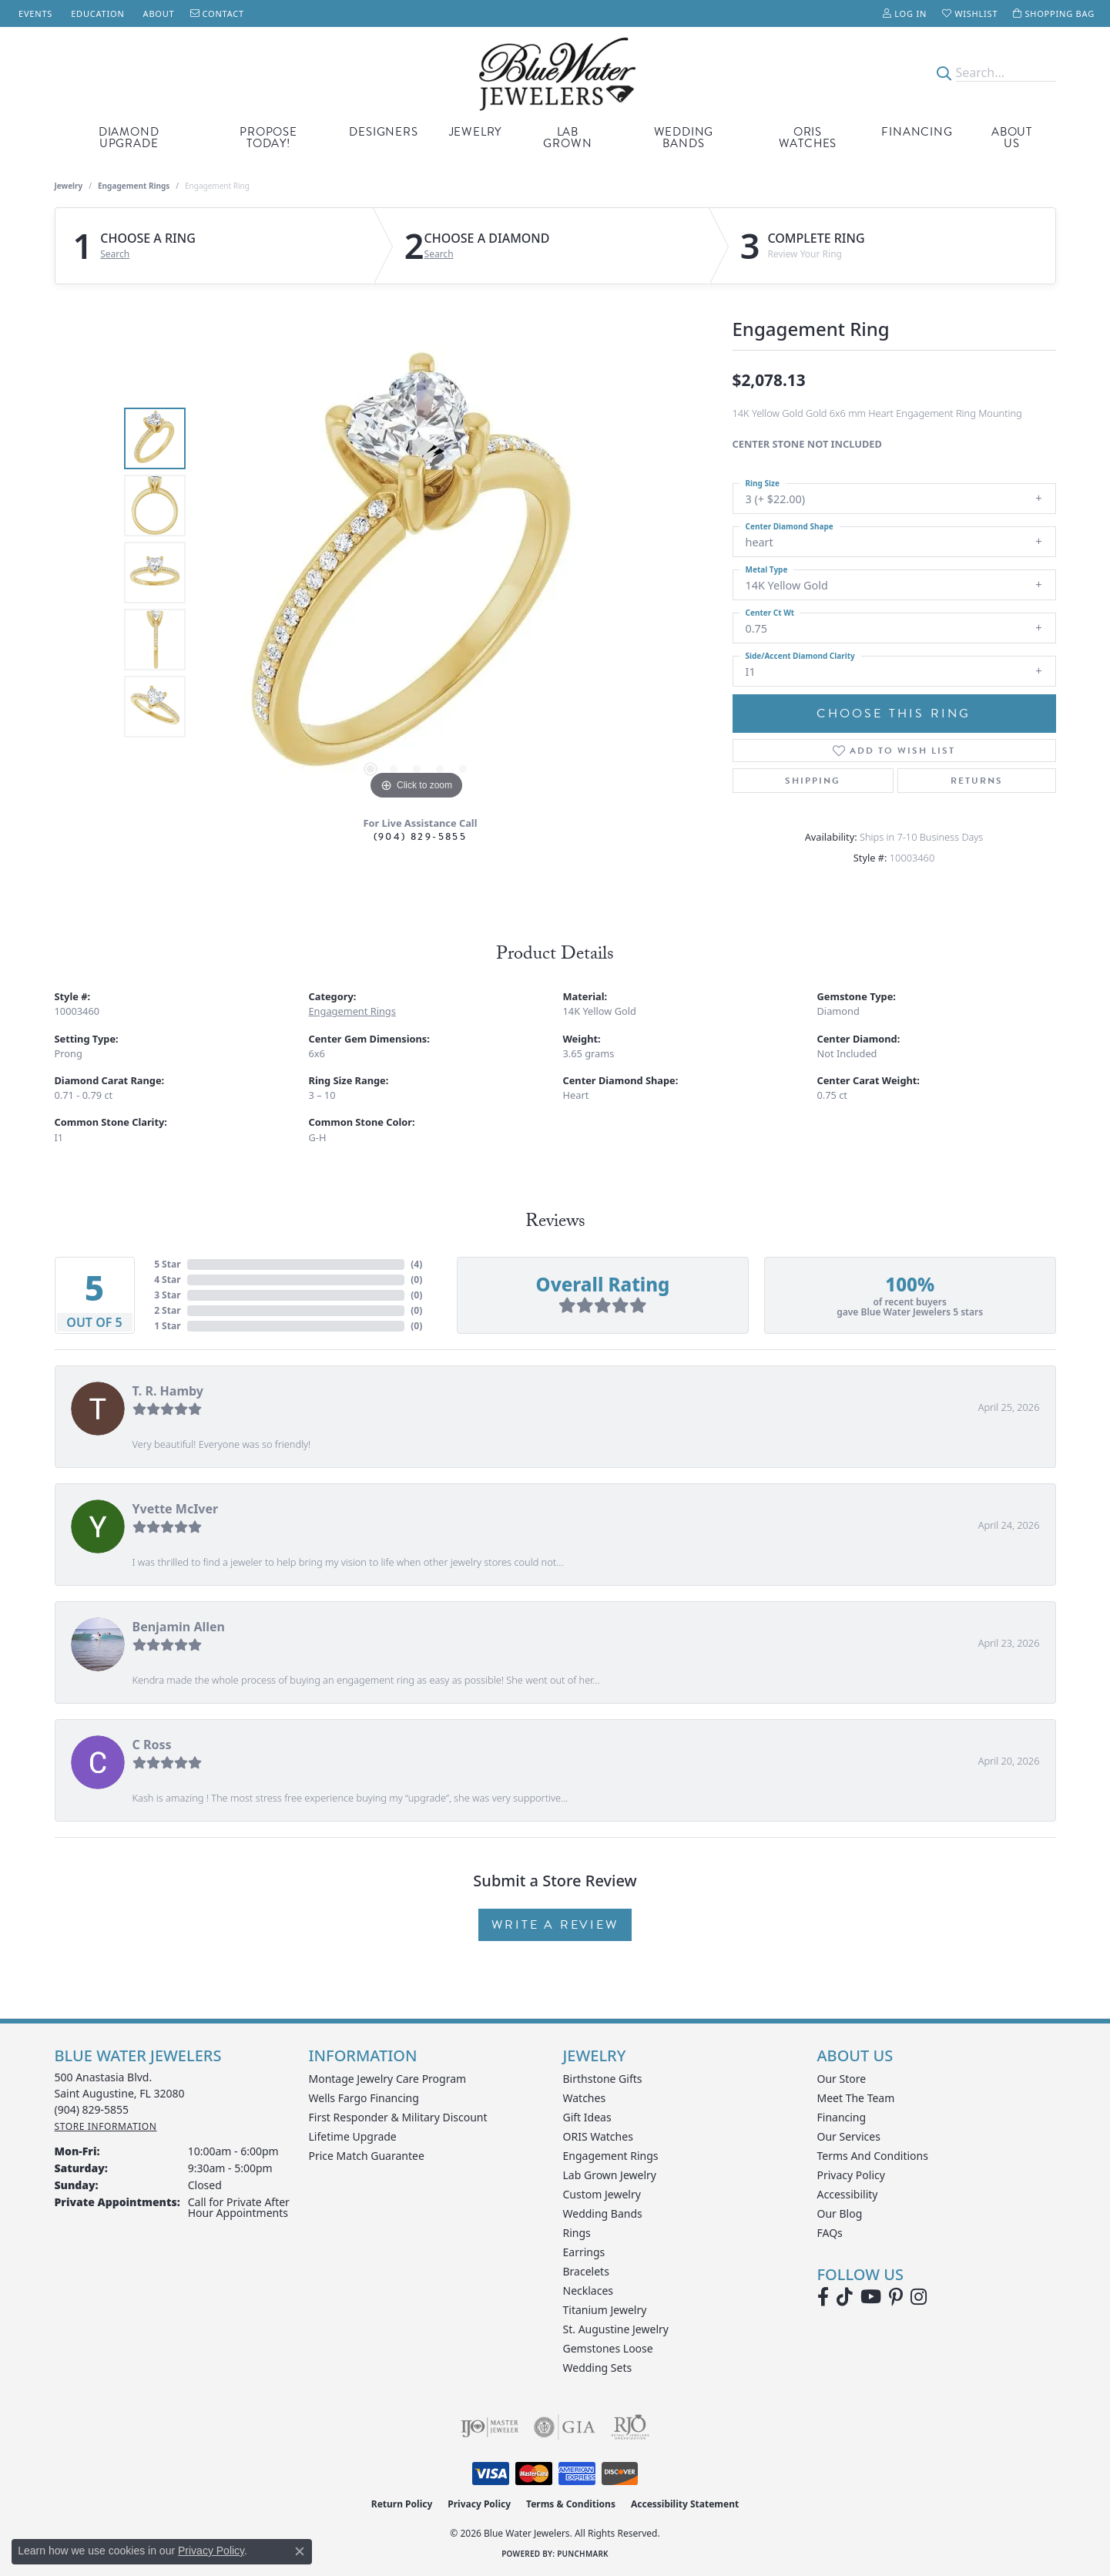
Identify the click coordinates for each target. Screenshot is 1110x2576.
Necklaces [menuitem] (588, 2290)
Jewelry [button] (475, 131)
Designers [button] (383, 131)
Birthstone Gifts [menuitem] (602, 2078)
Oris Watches (808, 137)
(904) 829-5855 (421, 836)
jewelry (69, 185)
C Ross (152, 1744)
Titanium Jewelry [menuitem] (605, 2309)
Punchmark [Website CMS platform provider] (583, 2553)
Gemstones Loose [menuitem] (608, 2348)
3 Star (167, 1294)
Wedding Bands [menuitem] (602, 2213)
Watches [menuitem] (584, 2098)
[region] (417, 572)
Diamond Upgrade (129, 137)
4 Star (167, 1279)
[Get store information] (106, 2126)
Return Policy (402, 2504)
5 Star (167, 1264)
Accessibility (847, 2194)
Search (114, 254)
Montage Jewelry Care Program (388, 2078)
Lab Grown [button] (567, 137)
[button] (905, 13)
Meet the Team (856, 2098)
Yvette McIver (175, 1508)
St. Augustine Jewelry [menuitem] (616, 2329)
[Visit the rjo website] (630, 2427)
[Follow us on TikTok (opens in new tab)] (845, 2297)
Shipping (812, 781)
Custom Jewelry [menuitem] (602, 2194)
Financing (916, 131)
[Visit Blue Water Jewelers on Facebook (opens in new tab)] (823, 2297)
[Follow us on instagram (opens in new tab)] (918, 2297)
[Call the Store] (92, 2109)
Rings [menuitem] (577, 2232)
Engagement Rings (133, 185)
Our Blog (840, 2213)
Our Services (848, 2136)
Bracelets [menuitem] (586, 2271)
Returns (977, 781)
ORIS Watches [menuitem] (598, 2136)
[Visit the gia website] (564, 2427)
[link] (33, 13)
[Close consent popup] (299, 2551)
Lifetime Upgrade (353, 2136)
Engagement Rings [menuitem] (611, 2155)
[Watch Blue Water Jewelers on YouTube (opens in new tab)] (870, 2297)
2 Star (167, 1310)
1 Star (167, 1325)
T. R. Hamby (167, 1390)
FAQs (830, 2232)
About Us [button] (1011, 137)
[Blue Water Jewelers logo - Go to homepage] (555, 73)
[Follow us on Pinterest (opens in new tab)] (896, 2297)
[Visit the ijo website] (489, 2427)
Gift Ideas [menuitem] (587, 2117)
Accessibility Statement (685, 2504)
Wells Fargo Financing (364, 2098)
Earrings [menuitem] (584, 2252)
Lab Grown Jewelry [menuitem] (610, 2175)
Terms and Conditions (872, 2155)
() (416, 1264)
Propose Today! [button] (268, 137)
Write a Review (554, 1925)
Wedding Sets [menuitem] (597, 2367)
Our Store (842, 2078)
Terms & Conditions (570, 2504)
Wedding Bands (684, 137)
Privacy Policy (851, 2175)
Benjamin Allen (178, 1626)
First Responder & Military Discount (398, 2117)
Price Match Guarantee (366, 2155)
